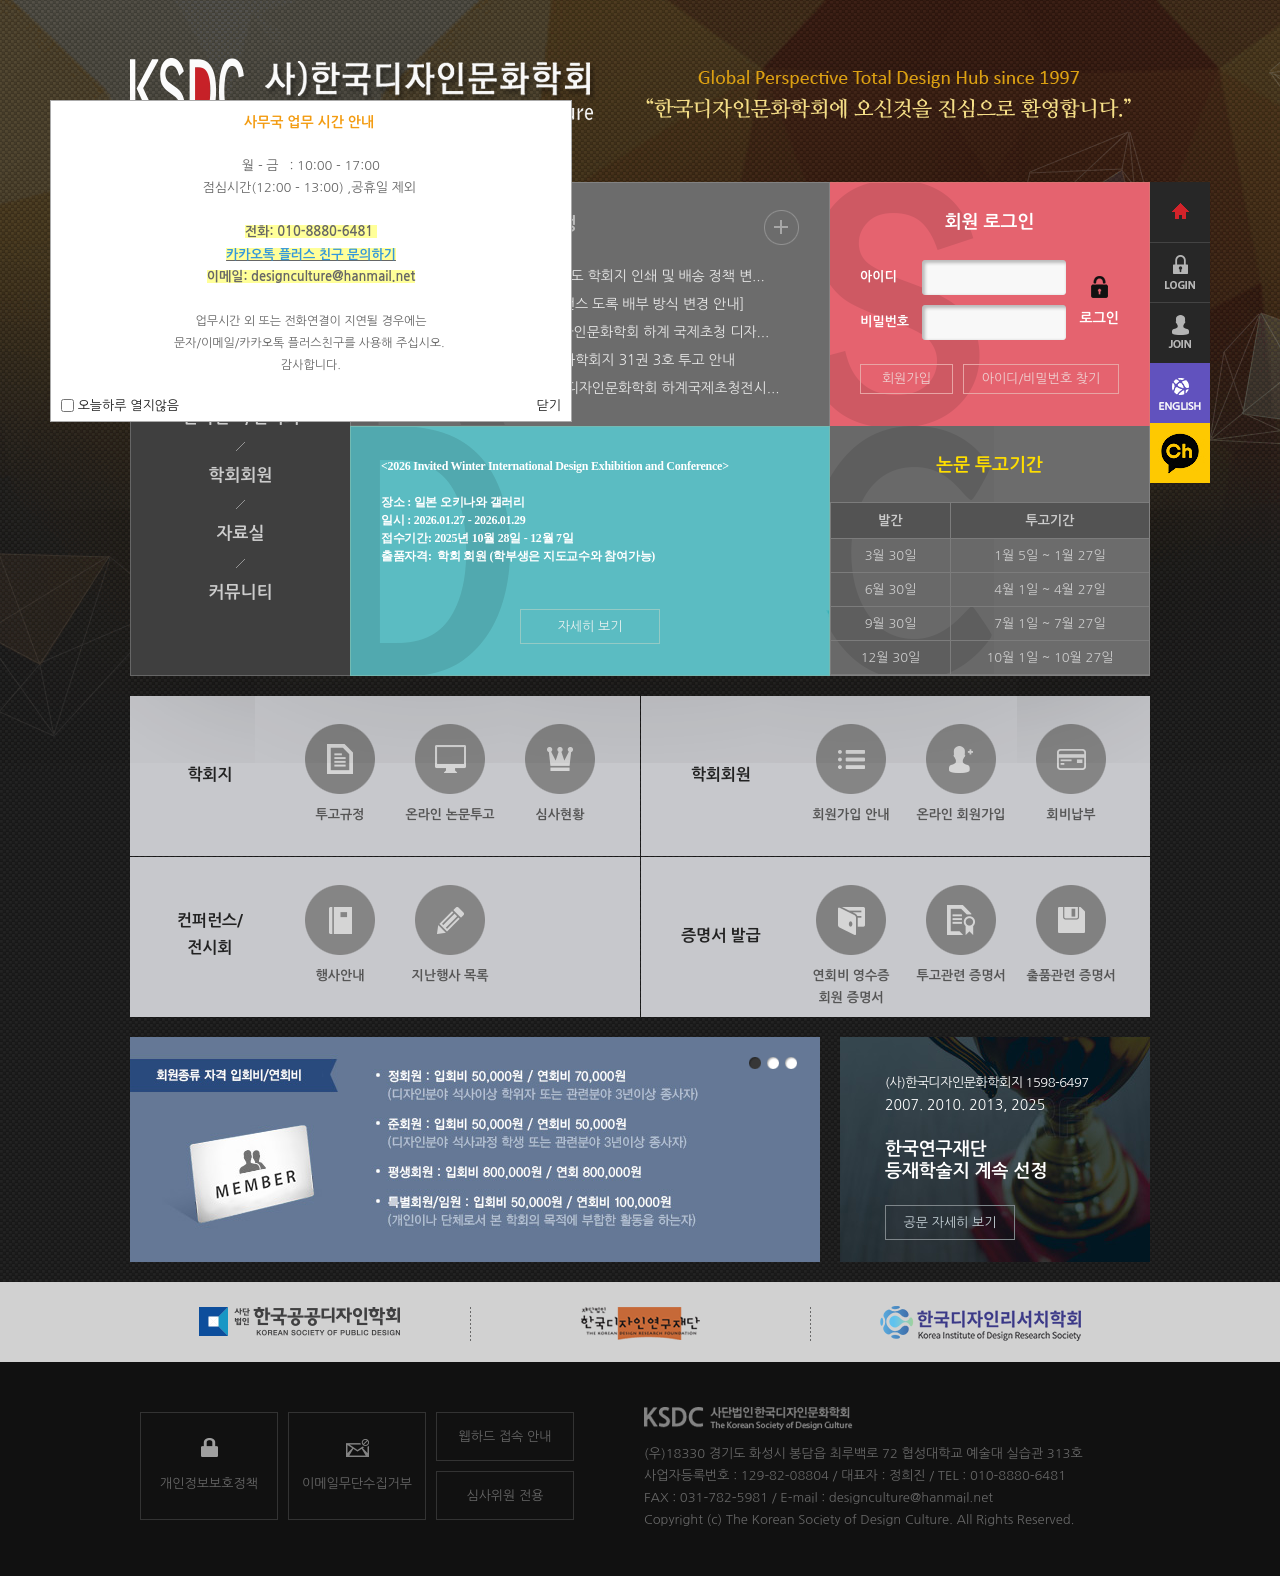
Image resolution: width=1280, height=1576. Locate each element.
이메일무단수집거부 (357, 1483)
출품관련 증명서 (1070, 975)
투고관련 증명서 (960, 975)
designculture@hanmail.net (911, 1497)
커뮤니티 (241, 592)
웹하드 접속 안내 (505, 1436)
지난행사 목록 (450, 975)
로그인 (1099, 318)
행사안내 (340, 975)
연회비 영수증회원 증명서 (851, 982)
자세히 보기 (590, 626)
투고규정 (340, 814)
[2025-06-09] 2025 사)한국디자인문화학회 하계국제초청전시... (585, 388)
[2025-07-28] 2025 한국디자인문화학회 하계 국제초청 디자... (580, 332)
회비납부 (1071, 814)
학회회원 (241, 475)
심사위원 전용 (505, 1495)
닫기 (549, 405)
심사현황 (560, 814)
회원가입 (906, 378)
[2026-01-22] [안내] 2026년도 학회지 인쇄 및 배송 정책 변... (578, 276)
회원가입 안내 (851, 814)
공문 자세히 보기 (950, 1222)
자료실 (241, 533)
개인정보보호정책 (209, 1483)
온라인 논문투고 (449, 814)
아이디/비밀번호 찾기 (1041, 378)
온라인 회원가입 (960, 814)
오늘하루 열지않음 (126, 405)
